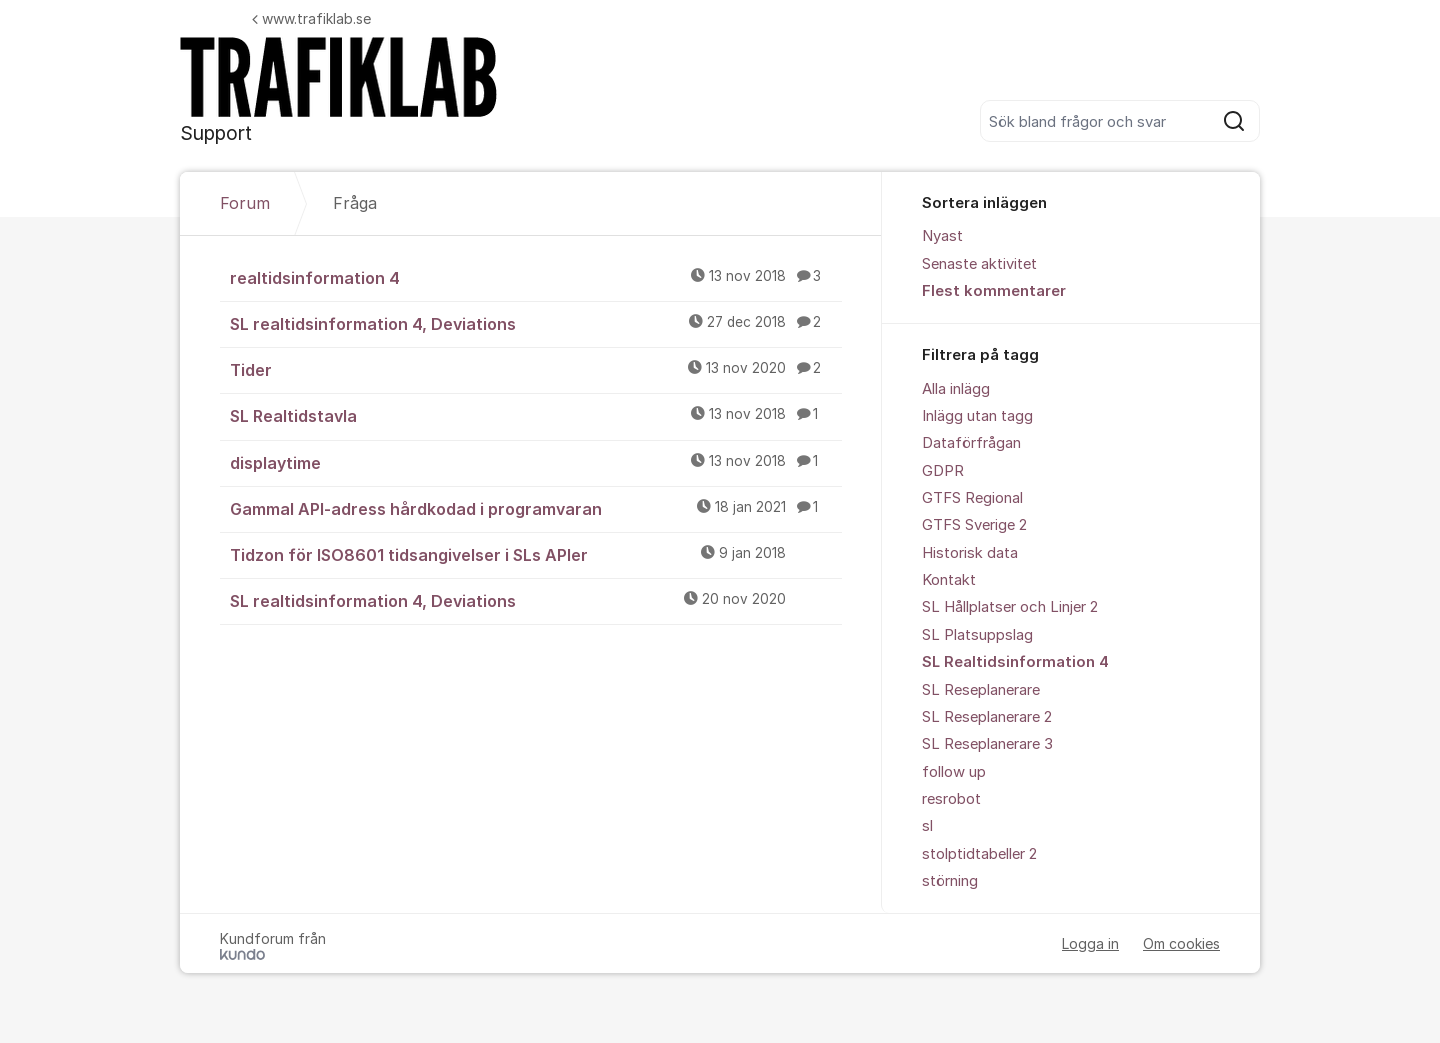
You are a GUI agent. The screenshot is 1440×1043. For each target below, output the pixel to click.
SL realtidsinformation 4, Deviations (536, 323)
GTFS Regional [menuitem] (972, 498)
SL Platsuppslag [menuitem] (977, 635)
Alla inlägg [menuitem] (956, 389)
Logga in (1090, 943)
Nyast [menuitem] (942, 236)
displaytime (536, 462)
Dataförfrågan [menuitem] (971, 443)
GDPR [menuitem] (943, 471)
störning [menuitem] (950, 881)
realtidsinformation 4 (536, 277)
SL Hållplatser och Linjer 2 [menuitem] (1010, 607)
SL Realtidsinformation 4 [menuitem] (1015, 662)
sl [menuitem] (927, 826)
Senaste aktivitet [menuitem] (979, 264)
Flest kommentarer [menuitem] (994, 291)
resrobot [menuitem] (951, 799)
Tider (536, 369)
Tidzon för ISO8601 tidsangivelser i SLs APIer (536, 554)
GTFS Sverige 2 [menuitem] (974, 525)
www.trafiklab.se (311, 18)
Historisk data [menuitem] (970, 553)
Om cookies (1181, 943)
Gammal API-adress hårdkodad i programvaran (536, 508)
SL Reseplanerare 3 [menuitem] (987, 744)
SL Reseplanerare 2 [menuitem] (987, 717)
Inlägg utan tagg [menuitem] (977, 416)
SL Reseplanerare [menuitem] (981, 690)
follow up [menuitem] (954, 772)
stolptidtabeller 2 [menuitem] (979, 854)
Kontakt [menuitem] (949, 580)
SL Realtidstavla (536, 415)
